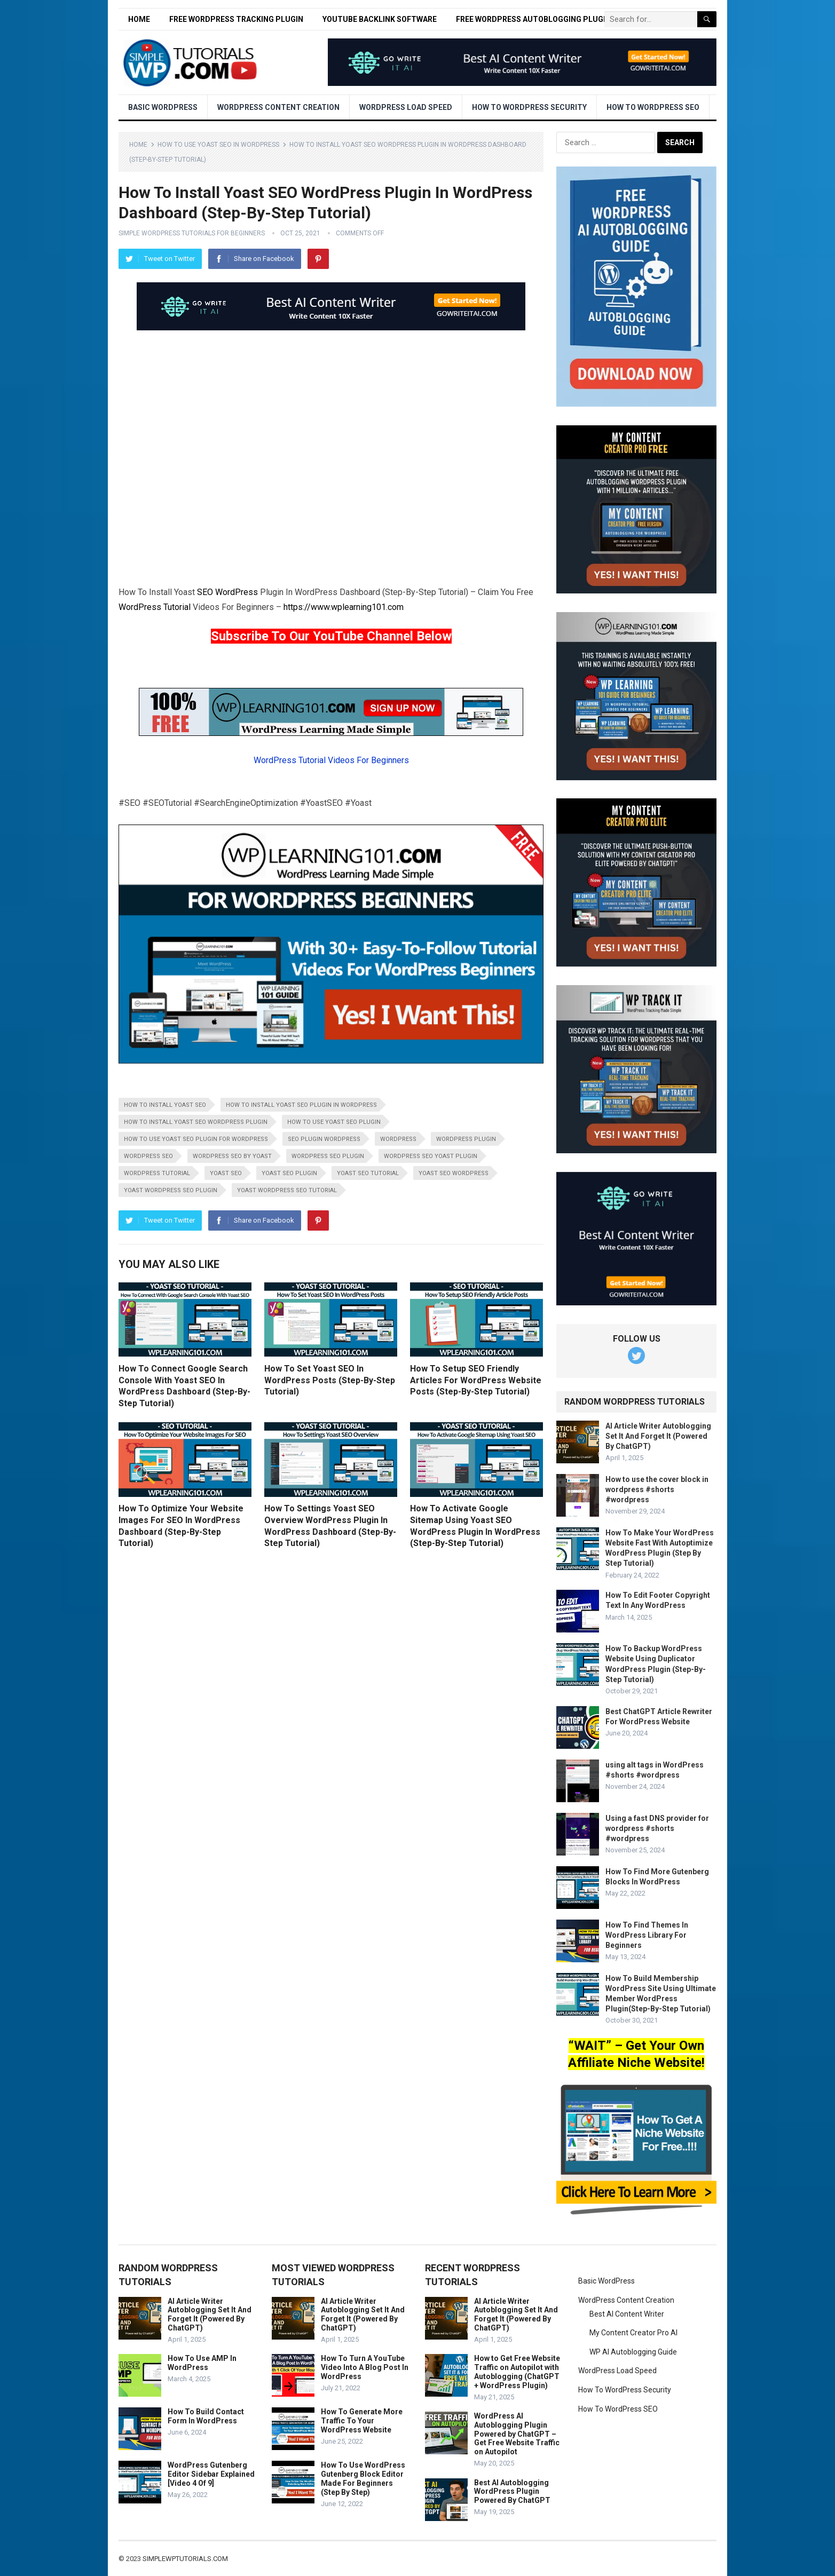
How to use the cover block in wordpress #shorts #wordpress (656, 1489)
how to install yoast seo (165, 1104)
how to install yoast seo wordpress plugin (195, 1122)
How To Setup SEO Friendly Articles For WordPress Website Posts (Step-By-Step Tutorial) (475, 1380)
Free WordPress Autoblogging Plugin (533, 19)
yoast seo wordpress (454, 1173)
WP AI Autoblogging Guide (633, 2352)
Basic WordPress (163, 107)
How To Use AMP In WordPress (202, 2363)
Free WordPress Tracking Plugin (236, 19)
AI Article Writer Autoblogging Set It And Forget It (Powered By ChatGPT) (658, 1436)
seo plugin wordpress (324, 1139)
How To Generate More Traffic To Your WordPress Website (362, 2420)
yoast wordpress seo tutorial (287, 1190)
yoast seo (226, 1173)
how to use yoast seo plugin (334, 1122)
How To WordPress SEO (652, 107)
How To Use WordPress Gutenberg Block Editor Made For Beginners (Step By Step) (363, 2478)
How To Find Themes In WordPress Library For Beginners (646, 1935)
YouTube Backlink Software (379, 19)
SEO (205, 592)
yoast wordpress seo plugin (170, 1190)
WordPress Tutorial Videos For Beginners (331, 760)
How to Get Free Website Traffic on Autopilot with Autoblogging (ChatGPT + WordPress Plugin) (517, 2371)
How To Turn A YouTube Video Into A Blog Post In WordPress (364, 2367)
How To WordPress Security (529, 107)
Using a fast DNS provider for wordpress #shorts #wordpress (657, 1828)
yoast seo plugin (289, 1173)
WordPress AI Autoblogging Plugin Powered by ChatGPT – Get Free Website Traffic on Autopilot (517, 2434)
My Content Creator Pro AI (633, 2332)
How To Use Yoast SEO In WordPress (218, 144)
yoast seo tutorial (368, 1173)
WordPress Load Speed (405, 107)
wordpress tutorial (157, 1173)
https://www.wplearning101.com (343, 607)
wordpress (398, 1139)
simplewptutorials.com (185, 2559)
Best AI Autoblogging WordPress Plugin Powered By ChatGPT (512, 2491)
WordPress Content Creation (278, 107)
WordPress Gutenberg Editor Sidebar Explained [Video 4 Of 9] (211, 2474)
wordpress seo (148, 1156)
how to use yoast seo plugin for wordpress (196, 1139)
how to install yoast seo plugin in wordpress (301, 1104)
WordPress (236, 592)
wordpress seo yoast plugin (430, 1156)
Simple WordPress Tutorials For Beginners (192, 233)
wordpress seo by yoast (232, 1156)
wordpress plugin (466, 1139)
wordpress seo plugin (328, 1156)
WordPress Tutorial (155, 607)
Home (139, 19)
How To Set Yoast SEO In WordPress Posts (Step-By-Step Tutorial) (329, 1380)
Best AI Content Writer (626, 2314)
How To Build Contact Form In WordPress (206, 2416)
